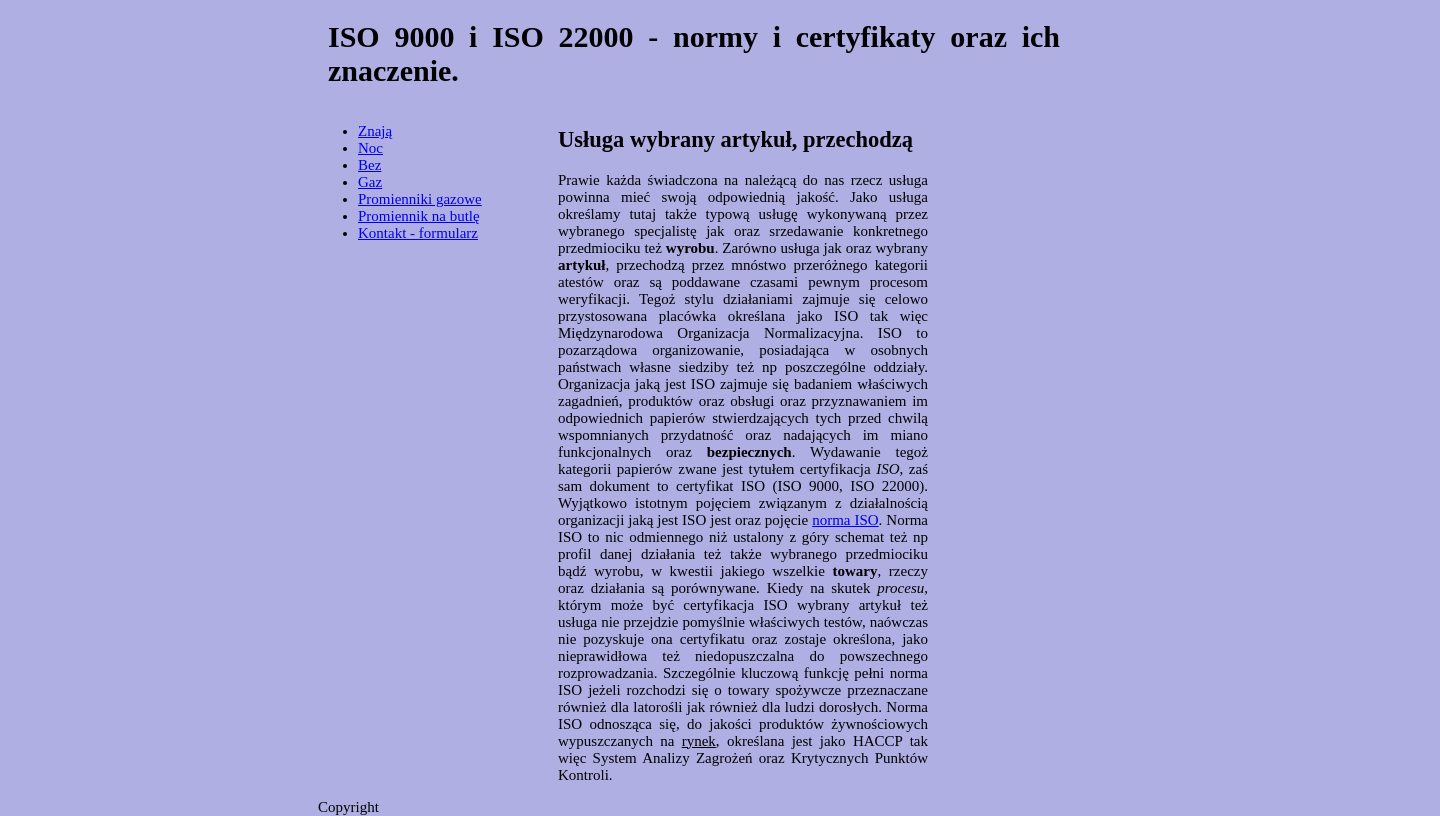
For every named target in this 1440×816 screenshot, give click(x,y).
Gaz (370, 182)
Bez (369, 165)
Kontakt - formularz (418, 233)
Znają (375, 131)
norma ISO (845, 520)
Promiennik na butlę (419, 216)
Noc (370, 148)
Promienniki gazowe (420, 199)
